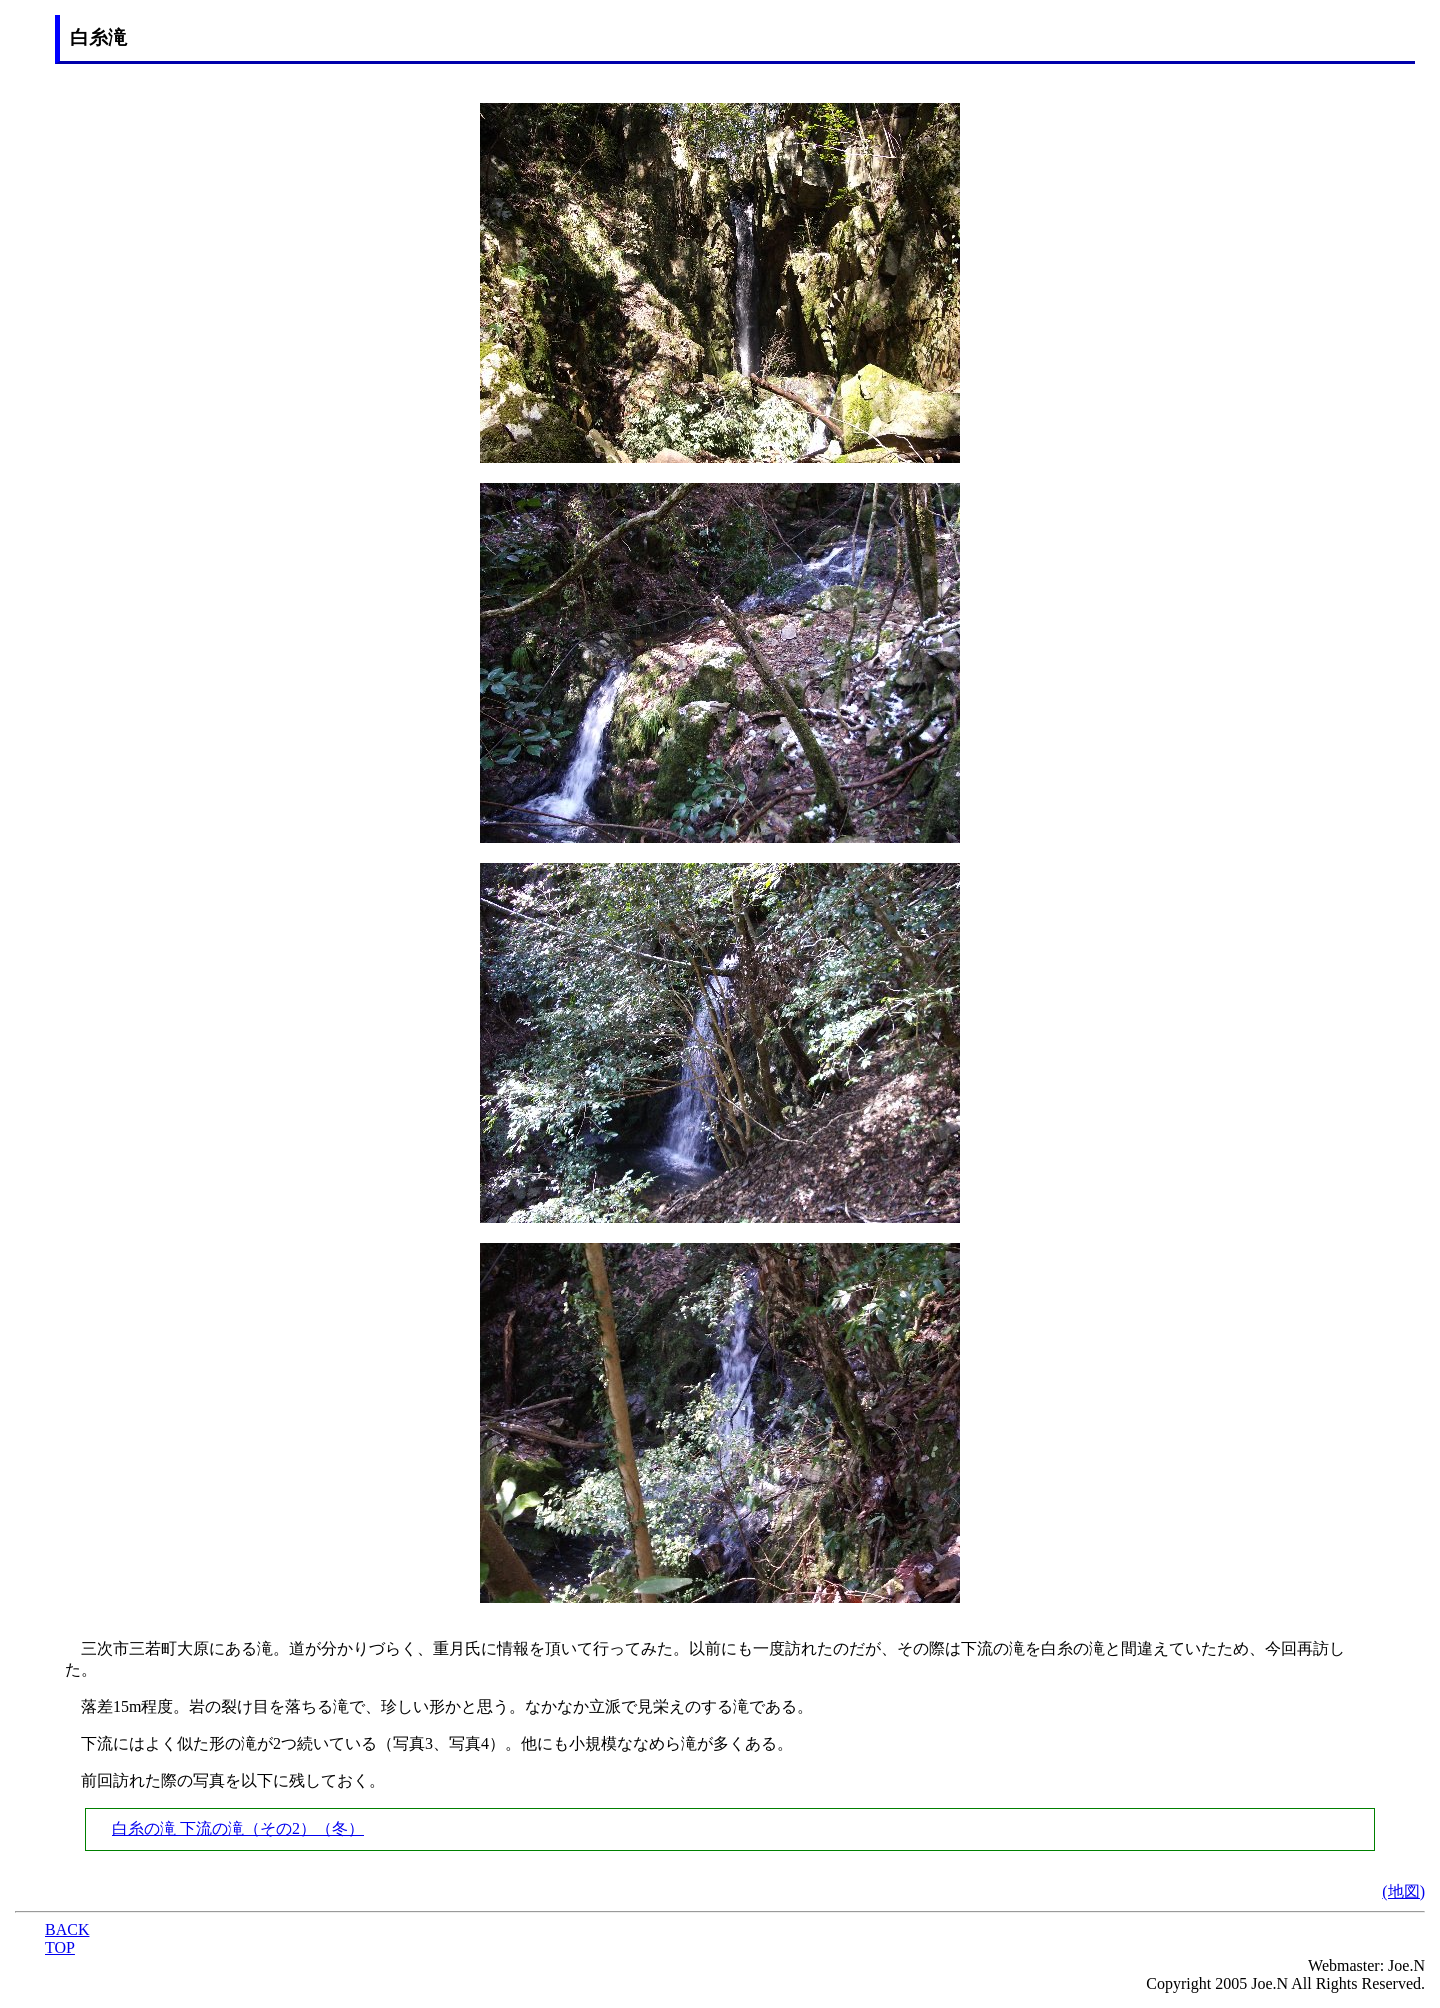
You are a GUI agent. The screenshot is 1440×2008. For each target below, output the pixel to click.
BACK (67, 1929)
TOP (60, 1947)
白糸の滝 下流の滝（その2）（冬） (238, 1828)
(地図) (1403, 1891)
